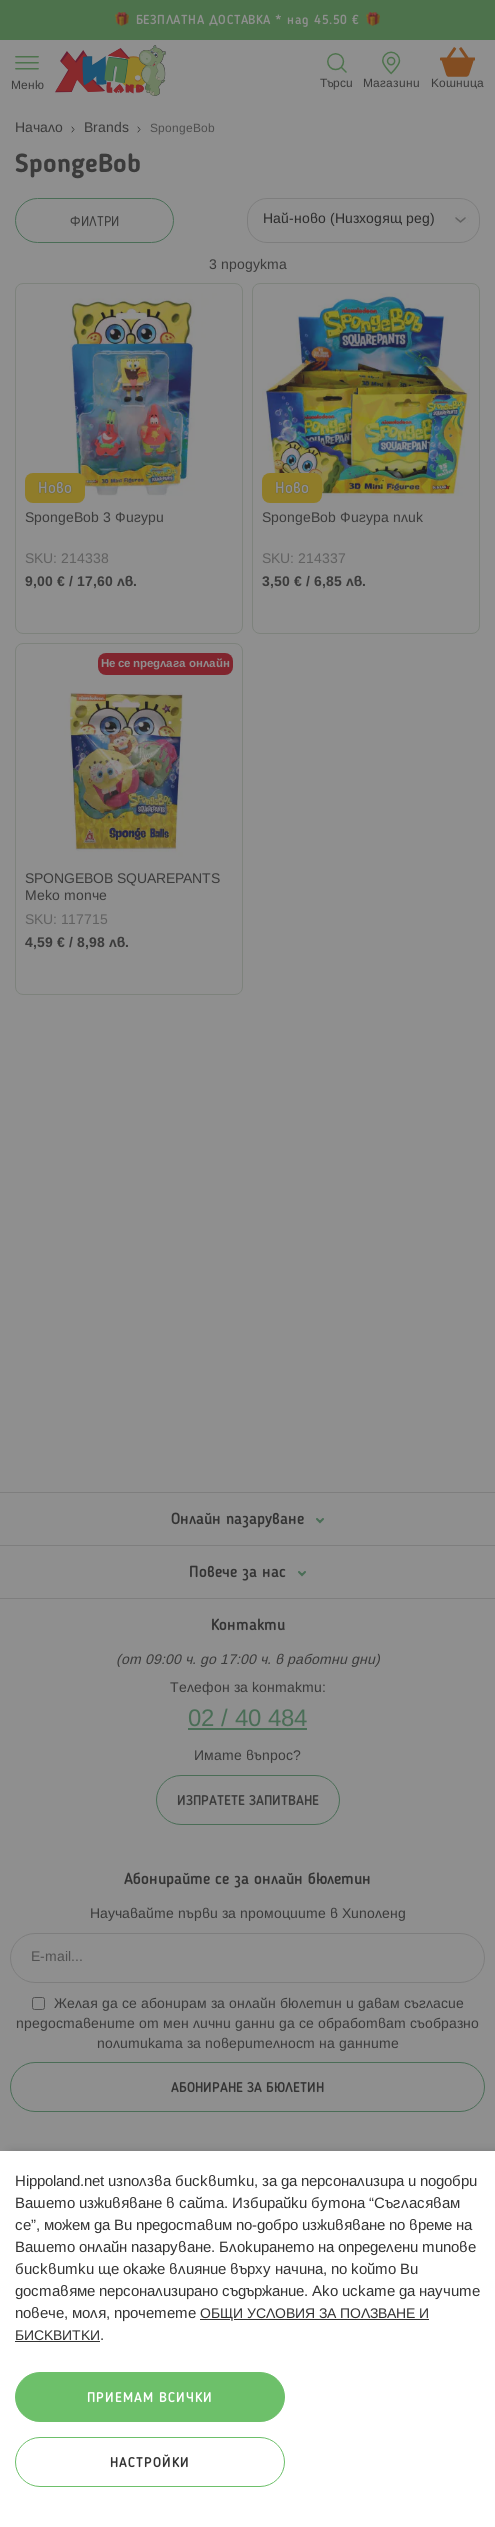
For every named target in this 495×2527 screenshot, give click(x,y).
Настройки (150, 2463)
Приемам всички (150, 2398)
